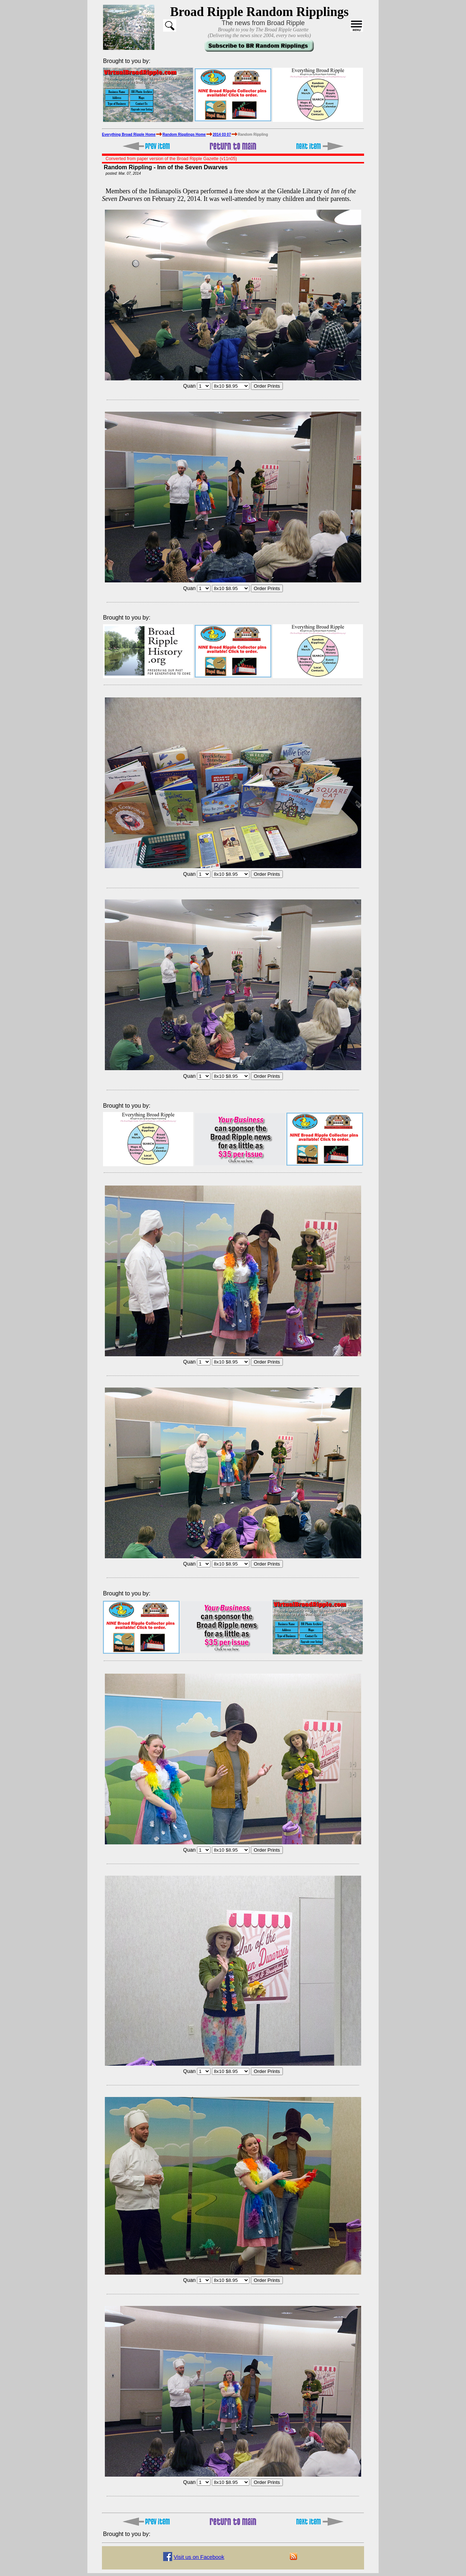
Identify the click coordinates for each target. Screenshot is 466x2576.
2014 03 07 (222, 134)
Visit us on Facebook (199, 2557)
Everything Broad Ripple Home (128, 134)
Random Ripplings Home (184, 134)
